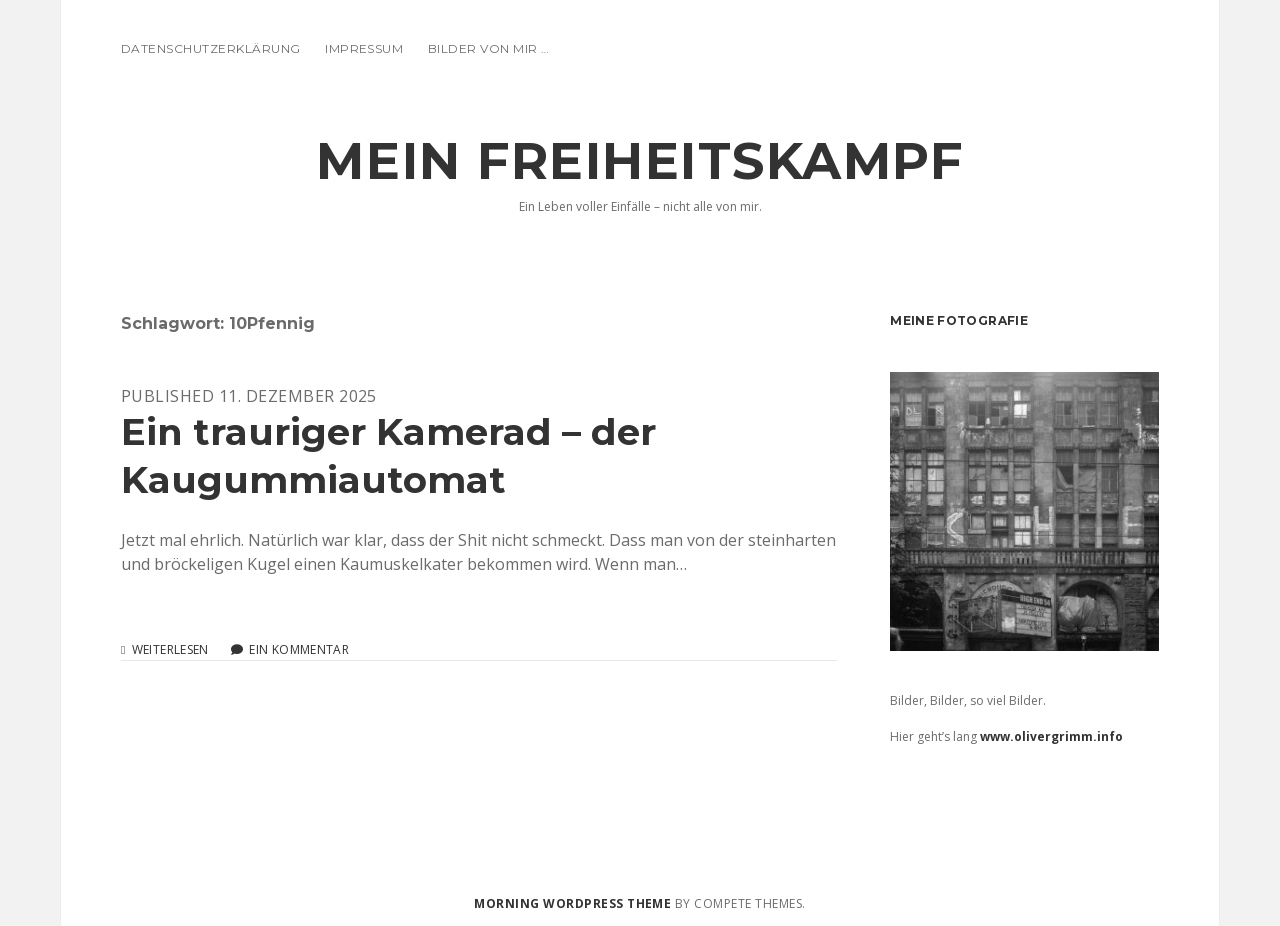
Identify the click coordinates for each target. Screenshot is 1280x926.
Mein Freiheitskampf (639, 161)
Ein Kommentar (299, 649)
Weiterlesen (170, 650)
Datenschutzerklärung (211, 48)
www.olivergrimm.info (1051, 736)
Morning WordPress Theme (572, 903)
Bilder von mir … (489, 48)
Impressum (364, 48)
